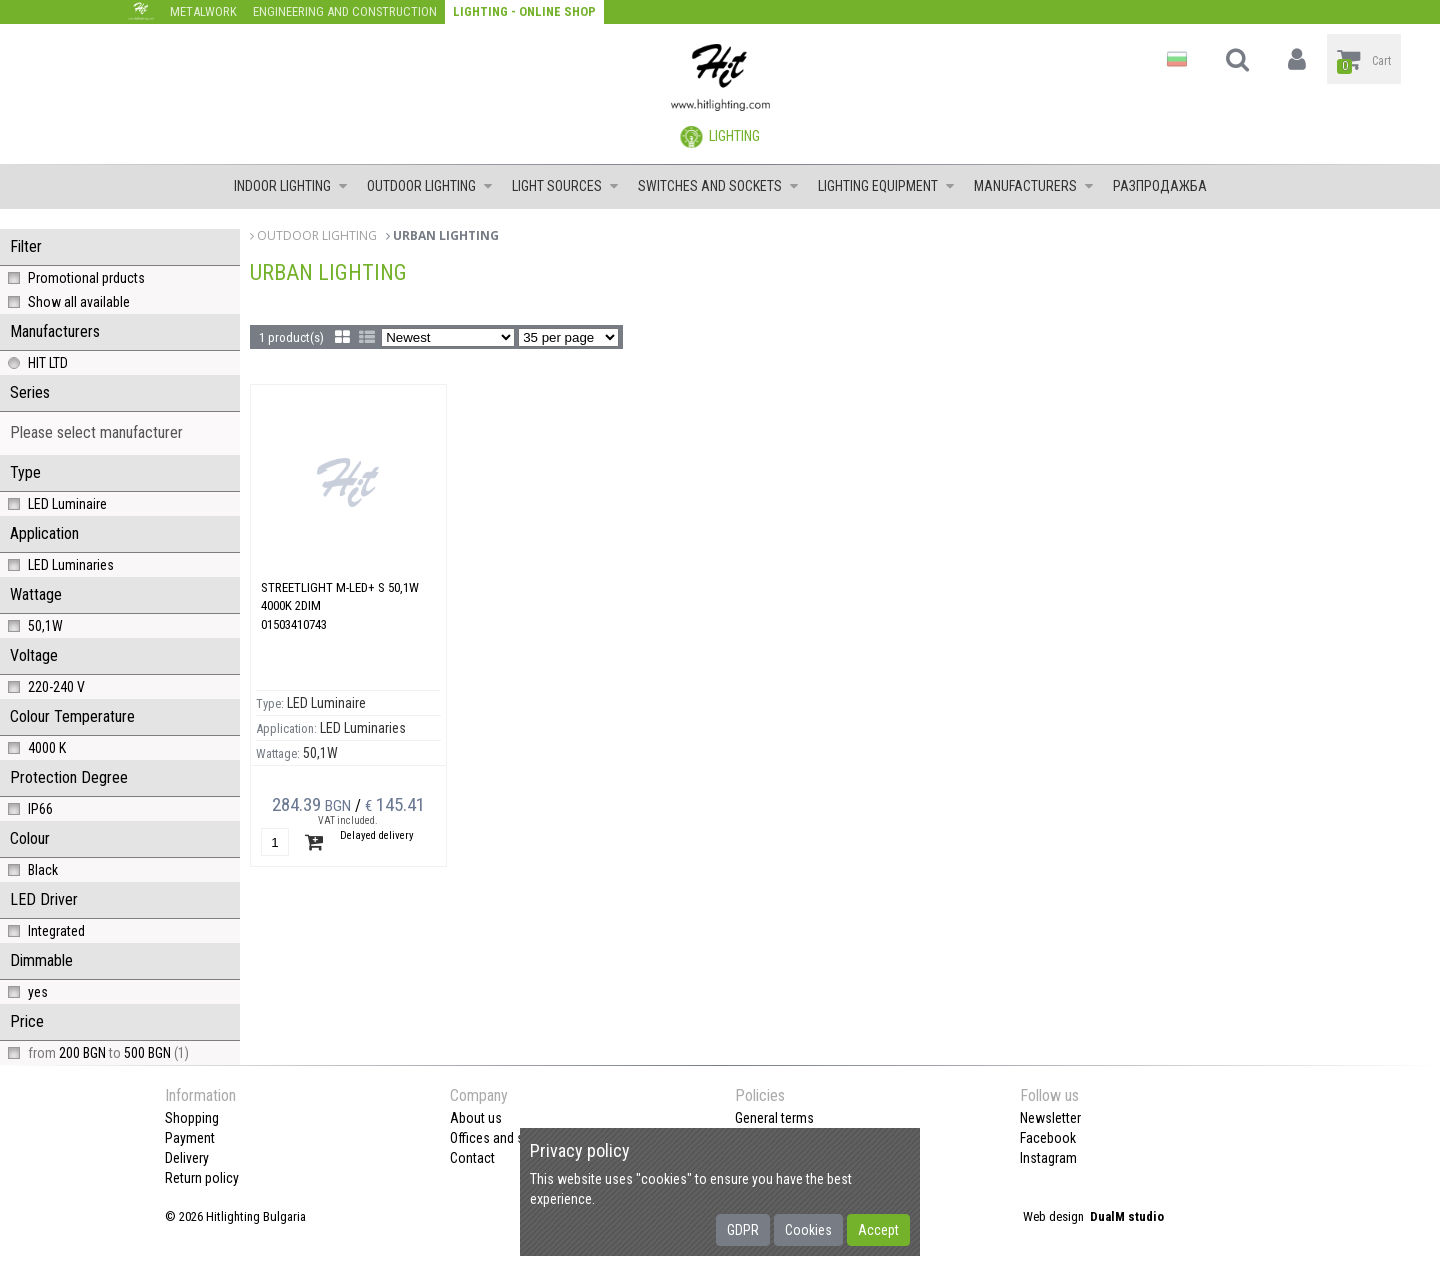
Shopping (192, 1118)
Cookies (808, 1230)
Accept (878, 1230)
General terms (774, 1118)
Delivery (187, 1158)
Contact (472, 1158)
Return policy (202, 1178)
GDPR (743, 1230)
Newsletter (1050, 1118)
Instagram (1048, 1158)
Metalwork (203, 11)
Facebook (1048, 1138)
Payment (190, 1138)
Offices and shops (501, 1138)
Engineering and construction (345, 11)
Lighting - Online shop (524, 11)
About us (476, 1118)
